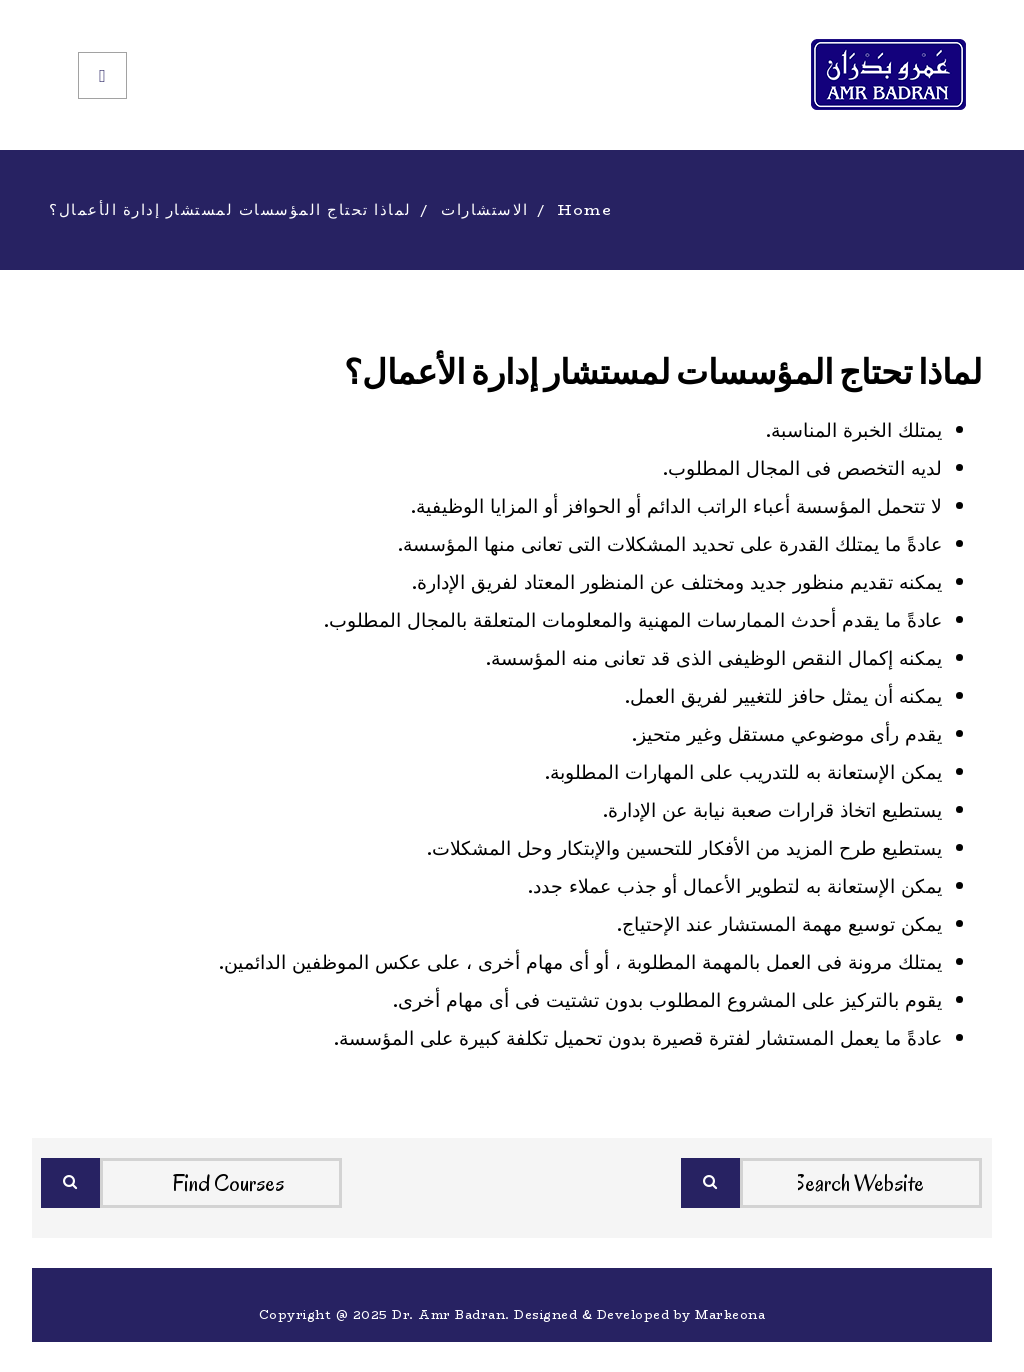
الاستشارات (485, 209)
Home (585, 209)
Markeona (730, 1314)
